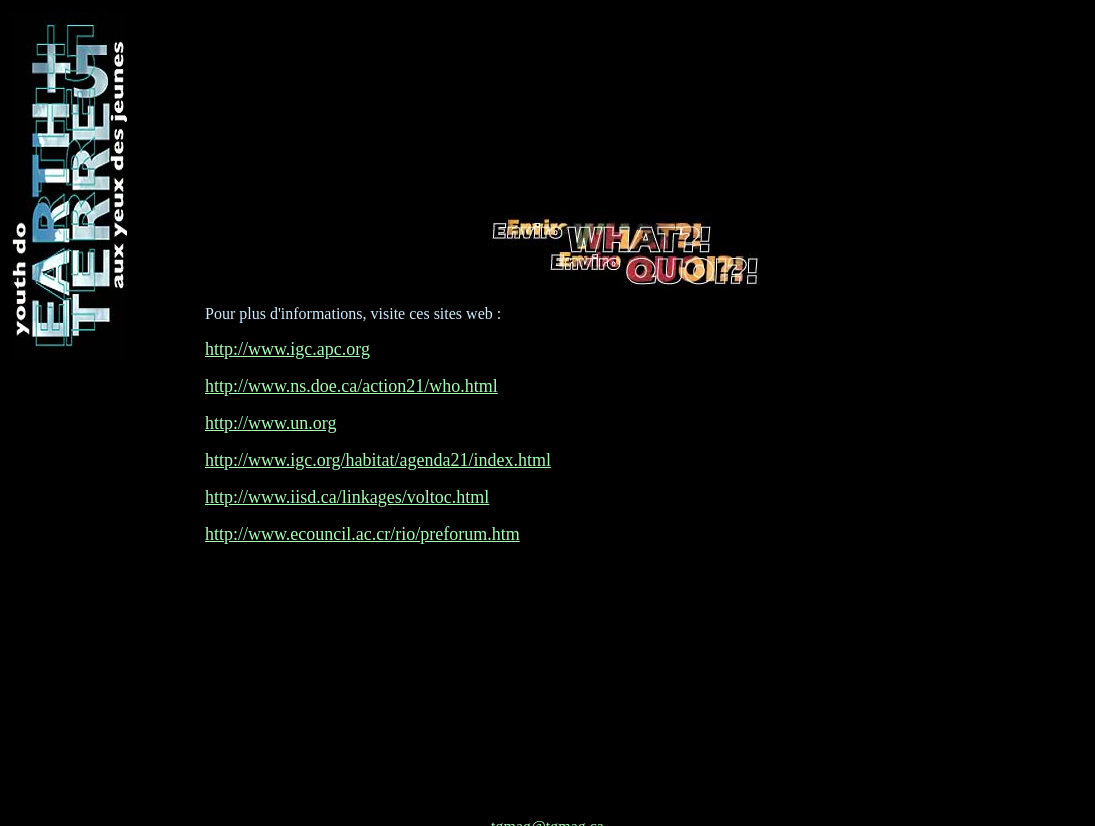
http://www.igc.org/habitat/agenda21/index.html (378, 407)
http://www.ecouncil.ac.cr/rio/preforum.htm (362, 481)
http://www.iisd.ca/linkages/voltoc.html (347, 444)
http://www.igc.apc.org (287, 296)
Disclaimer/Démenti (547, 801)
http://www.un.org (271, 370)
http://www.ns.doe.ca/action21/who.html (351, 333)
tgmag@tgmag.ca (547, 720)
